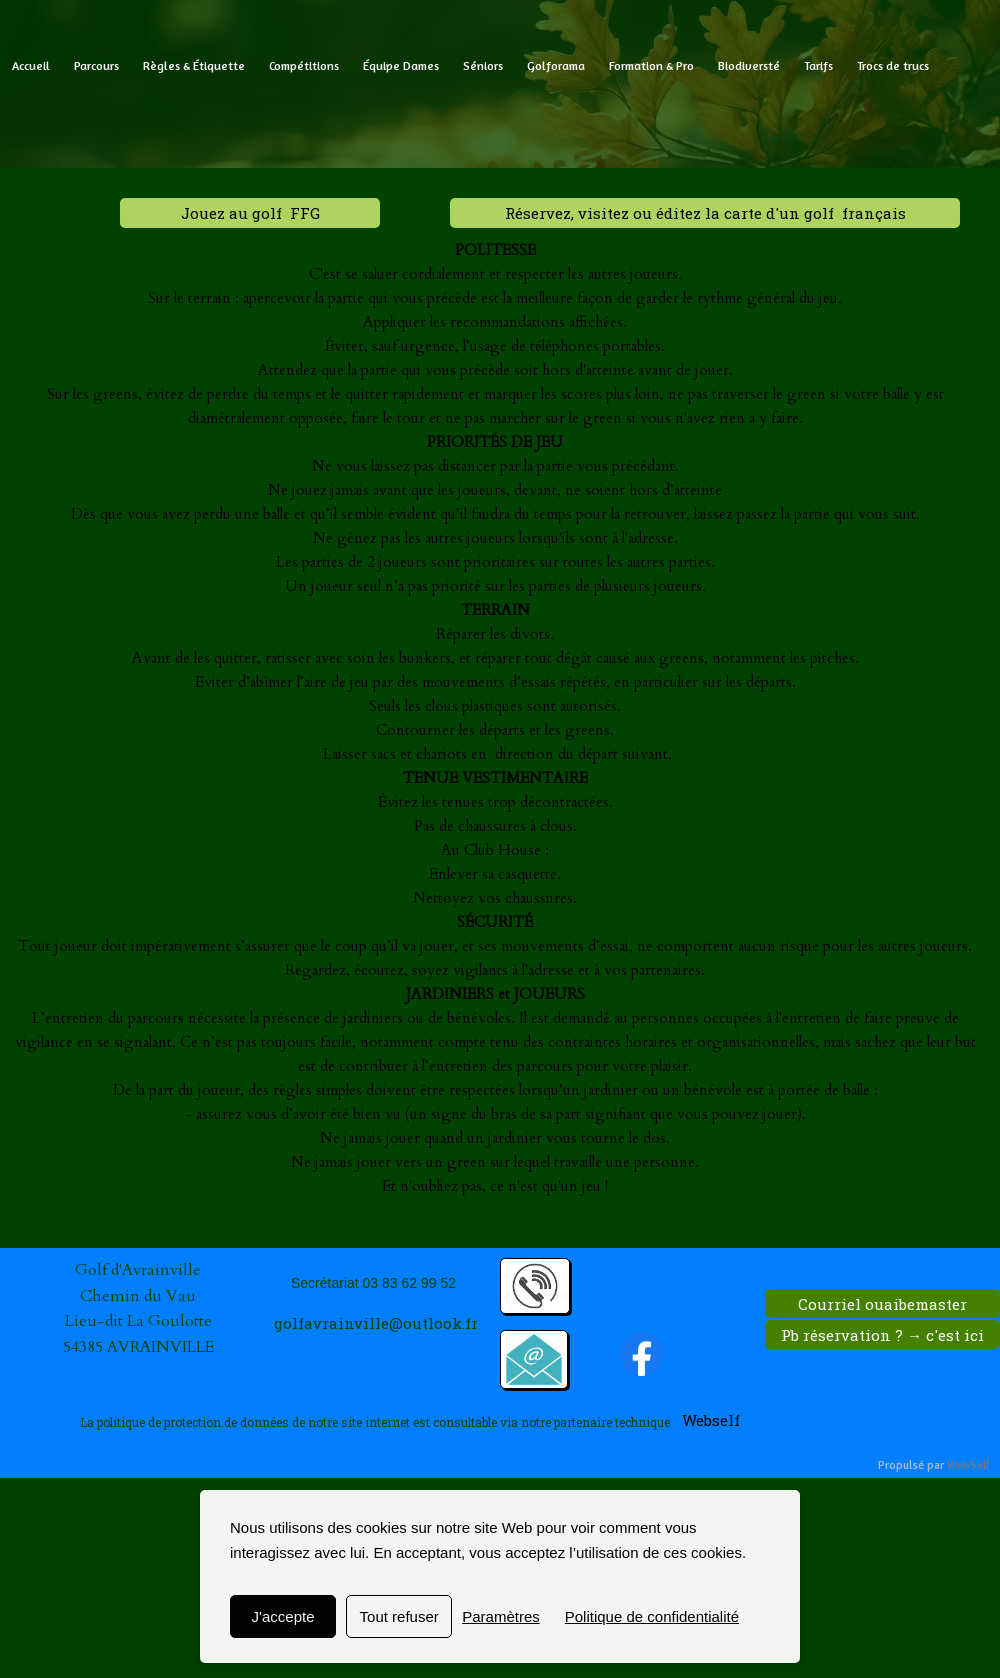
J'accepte (283, 1616)
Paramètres (501, 1616)
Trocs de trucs (893, 65)
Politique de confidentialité (652, 1616)
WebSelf (968, 1465)
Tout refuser (399, 1616)
